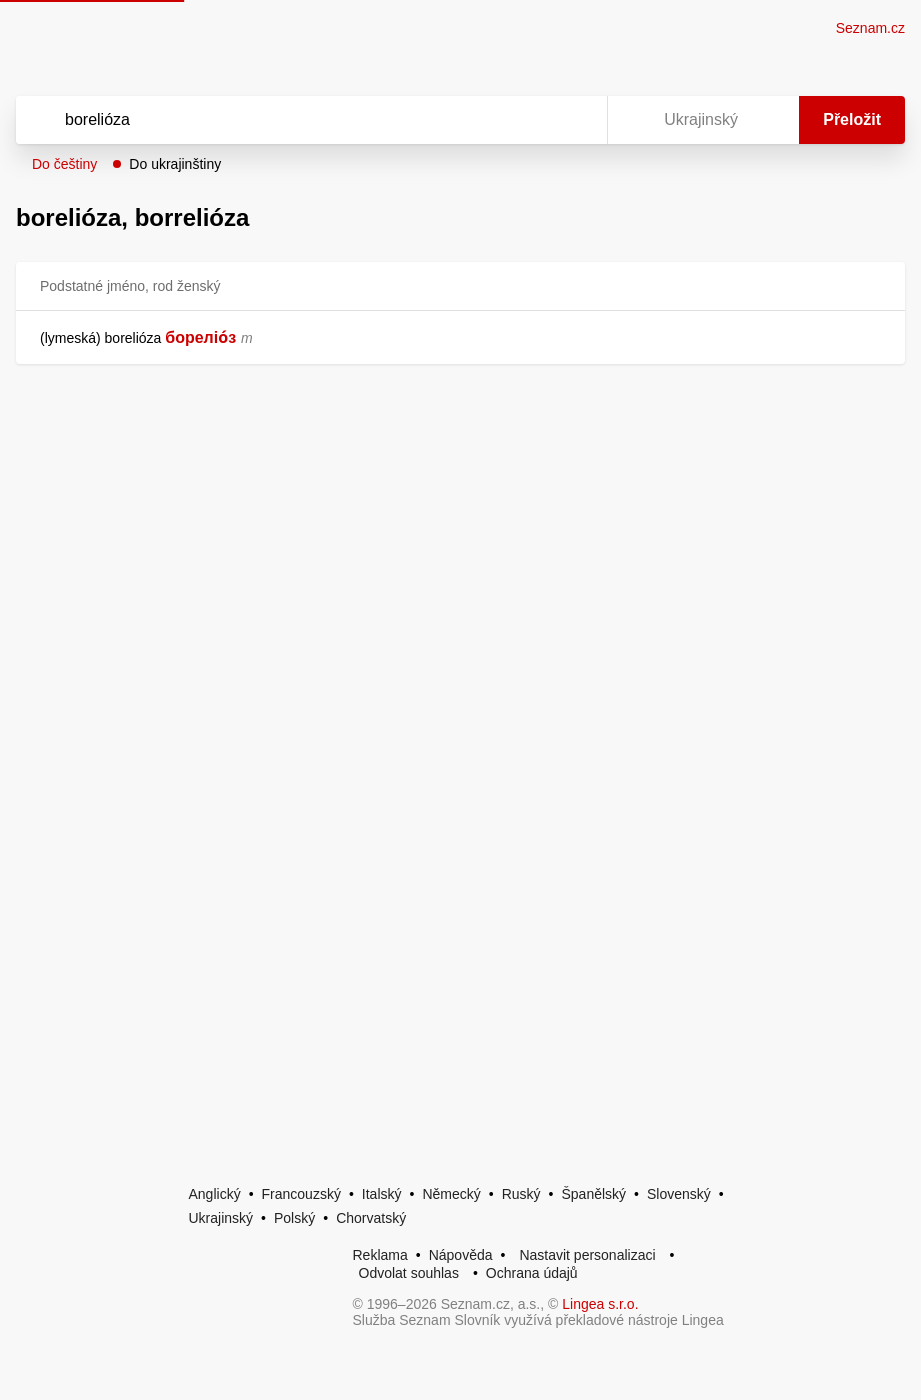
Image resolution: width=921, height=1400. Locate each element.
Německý (451, 1194)
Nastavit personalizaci (587, 1255)
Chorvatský (371, 1218)
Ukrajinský (221, 1218)
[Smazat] (529, 120)
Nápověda (461, 1255)
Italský (382, 1194)
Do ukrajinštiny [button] (175, 164)
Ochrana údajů (532, 1273)
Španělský (593, 1194)
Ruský (521, 1194)
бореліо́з (200, 337)
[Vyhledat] (285, 120)
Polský (294, 1218)
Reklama (380, 1255)
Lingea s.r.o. (600, 1304)
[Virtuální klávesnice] (573, 120)
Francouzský (301, 1194)
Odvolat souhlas (409, 1273)
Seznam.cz (870, 28)
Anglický (215, 1194)
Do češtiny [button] (64, 164)
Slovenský (679, 1194)
